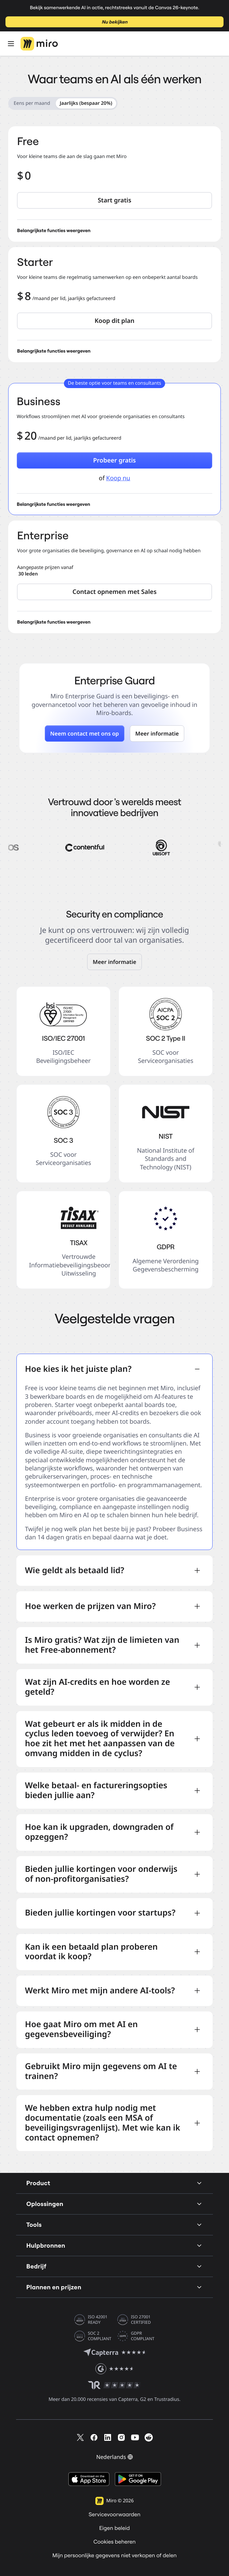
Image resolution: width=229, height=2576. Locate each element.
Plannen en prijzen (114, 2287)
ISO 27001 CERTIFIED (141, 2319)
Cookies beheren (114, 2541)
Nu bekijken (114, 22)
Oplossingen (114, 2204)
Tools (114, 2225)
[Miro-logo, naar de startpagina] (39, 44)
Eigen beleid (114, 2528)
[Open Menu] (10, 43)
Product (114, 2183)
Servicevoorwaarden (114, 2514)
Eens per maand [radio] (32, 103)
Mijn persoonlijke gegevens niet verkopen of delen (114, 2555)
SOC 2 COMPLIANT (99, 2336)
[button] (114, 200)
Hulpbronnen (114, 2245)
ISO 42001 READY (97, 2319)
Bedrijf (114, 2266)
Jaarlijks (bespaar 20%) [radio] (86, 103)
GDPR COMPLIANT (142, 2336)
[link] (114, 962)
